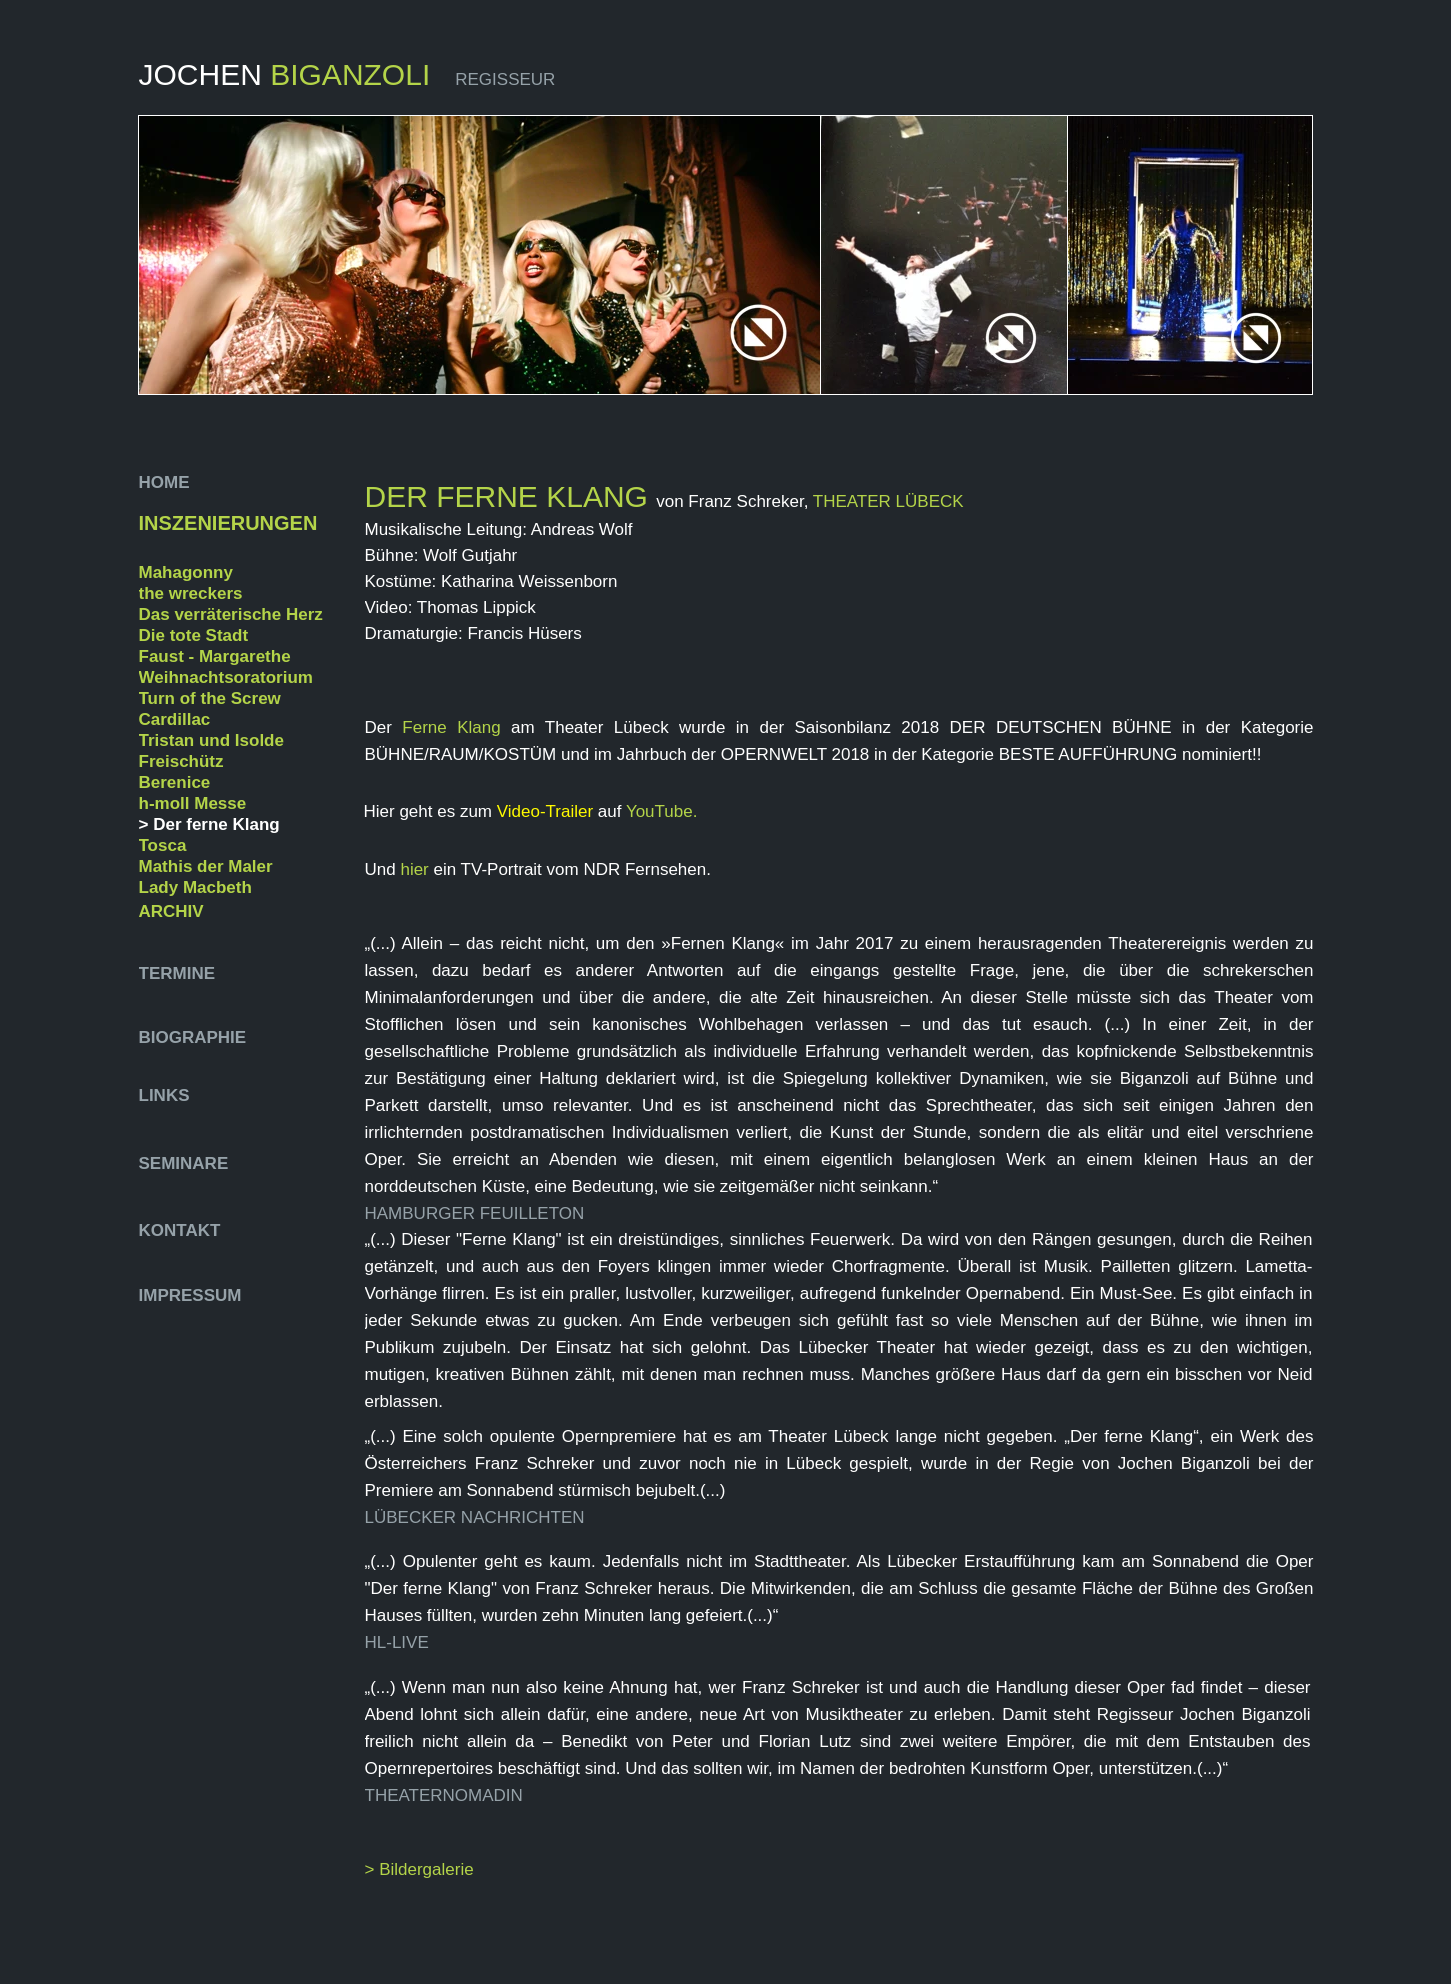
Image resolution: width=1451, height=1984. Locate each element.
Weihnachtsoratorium (226, 677)
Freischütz (181, 761)
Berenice (175, 782)
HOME (167, 482)
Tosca (163, 845)
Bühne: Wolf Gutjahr (441, 555)
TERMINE (177, 973)
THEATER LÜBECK (888, 501)
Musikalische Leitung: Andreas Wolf (499, 529)
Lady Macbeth (195, 887)
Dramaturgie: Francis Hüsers (473, 633)
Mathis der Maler (206, 866)
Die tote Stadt (194, 635)
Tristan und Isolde (211, 740)
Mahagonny (186, 572)
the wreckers (191, 593)
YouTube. (662, 811)
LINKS (164, 1095)
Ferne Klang (451, 727)
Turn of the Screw (210, 698)
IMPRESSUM (190, 1295)
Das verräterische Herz (231, 614)
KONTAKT (180, 1230)
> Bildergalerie (419, 1869)
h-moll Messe (193, 803)
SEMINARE (184, 1163)
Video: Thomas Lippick (450, 607)
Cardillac (175, 719)
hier (416, 869)
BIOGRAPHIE (195, 1037)
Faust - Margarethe (215, 656)
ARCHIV (171, 911)
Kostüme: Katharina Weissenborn (491, 581)
